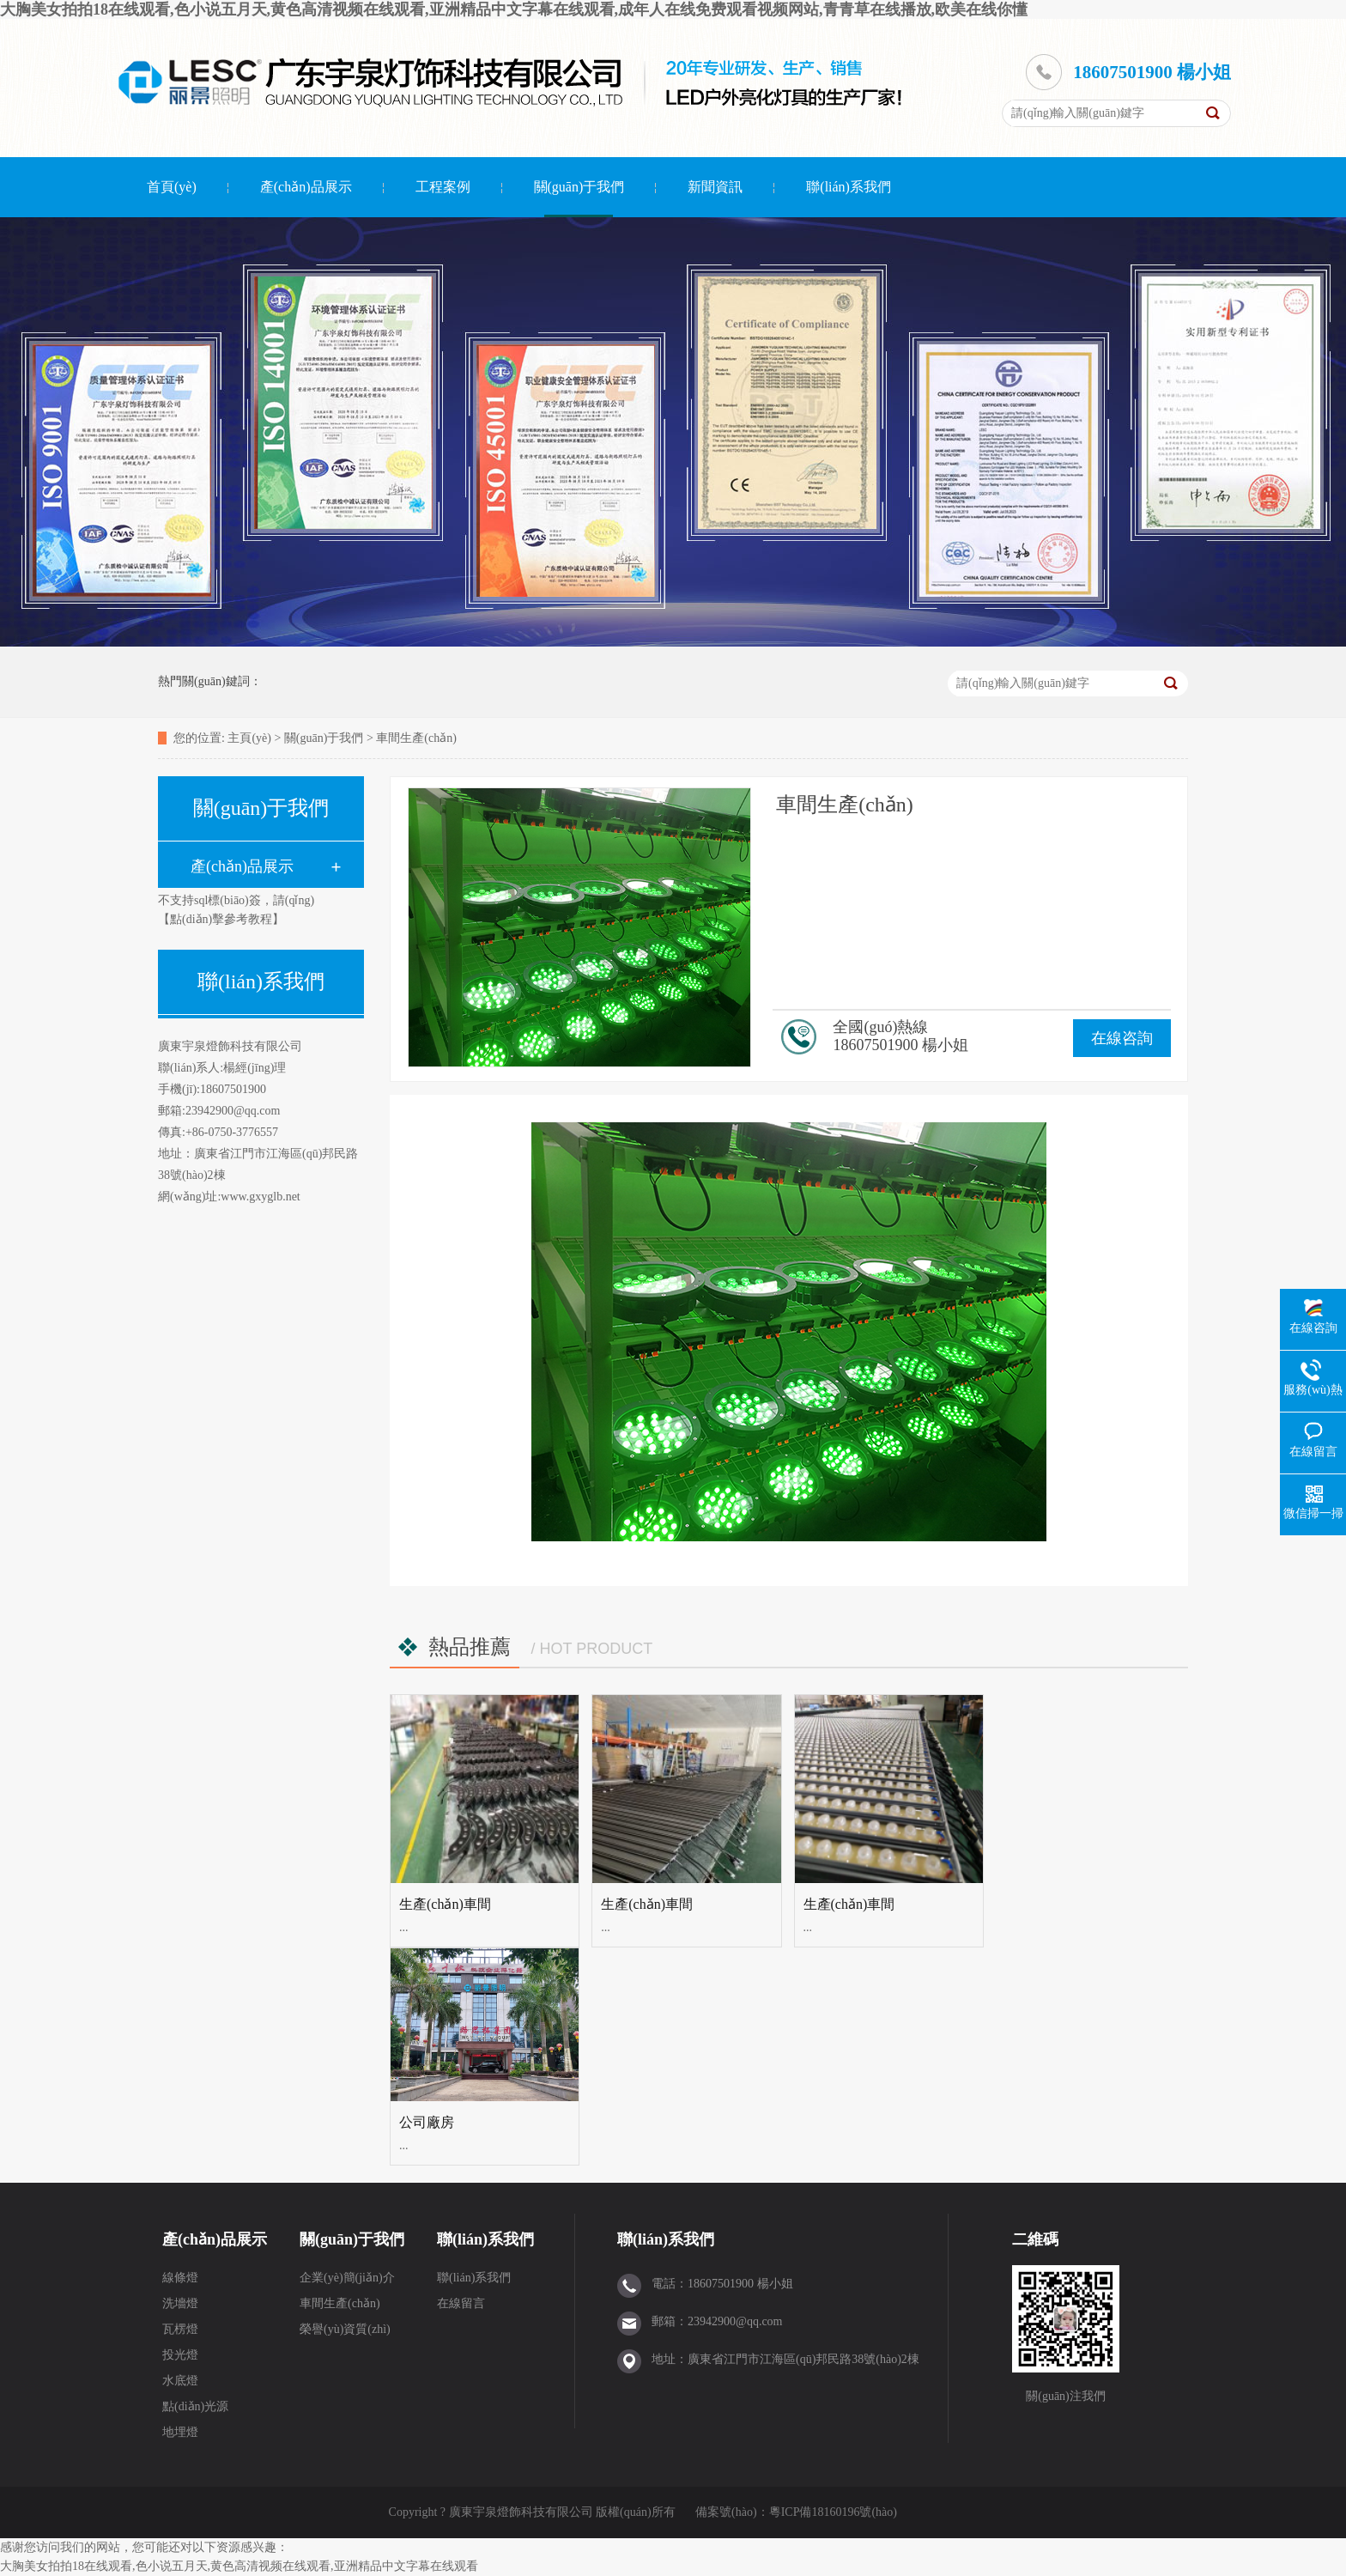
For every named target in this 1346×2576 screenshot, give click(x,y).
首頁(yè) (172, 186)
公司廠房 (426, 2122)
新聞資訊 (715, 186)
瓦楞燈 (180, 2329)
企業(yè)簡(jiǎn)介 (347, 2277)
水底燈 (180, 2380)
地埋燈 (180, 2432)
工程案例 (442, 186)
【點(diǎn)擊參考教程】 (221, 919)
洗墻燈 (180, 2303)
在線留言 (461, 2303)
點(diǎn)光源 (195, 2406)
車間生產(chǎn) (416, 738)
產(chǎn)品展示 (306, 186)
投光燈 (180, 2354)
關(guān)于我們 (579, 186)
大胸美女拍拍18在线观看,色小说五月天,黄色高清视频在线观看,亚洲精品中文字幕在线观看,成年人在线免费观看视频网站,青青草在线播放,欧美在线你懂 (514, 9)
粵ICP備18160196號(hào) (833, 2512)
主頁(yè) (249, 738)
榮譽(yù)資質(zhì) (345, 2329)
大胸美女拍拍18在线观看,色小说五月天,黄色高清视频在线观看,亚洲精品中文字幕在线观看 (239, 2566)
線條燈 (180, 2277)
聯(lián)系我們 (848, 186)
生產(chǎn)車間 (445, 1904)
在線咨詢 (1122, 1038)
